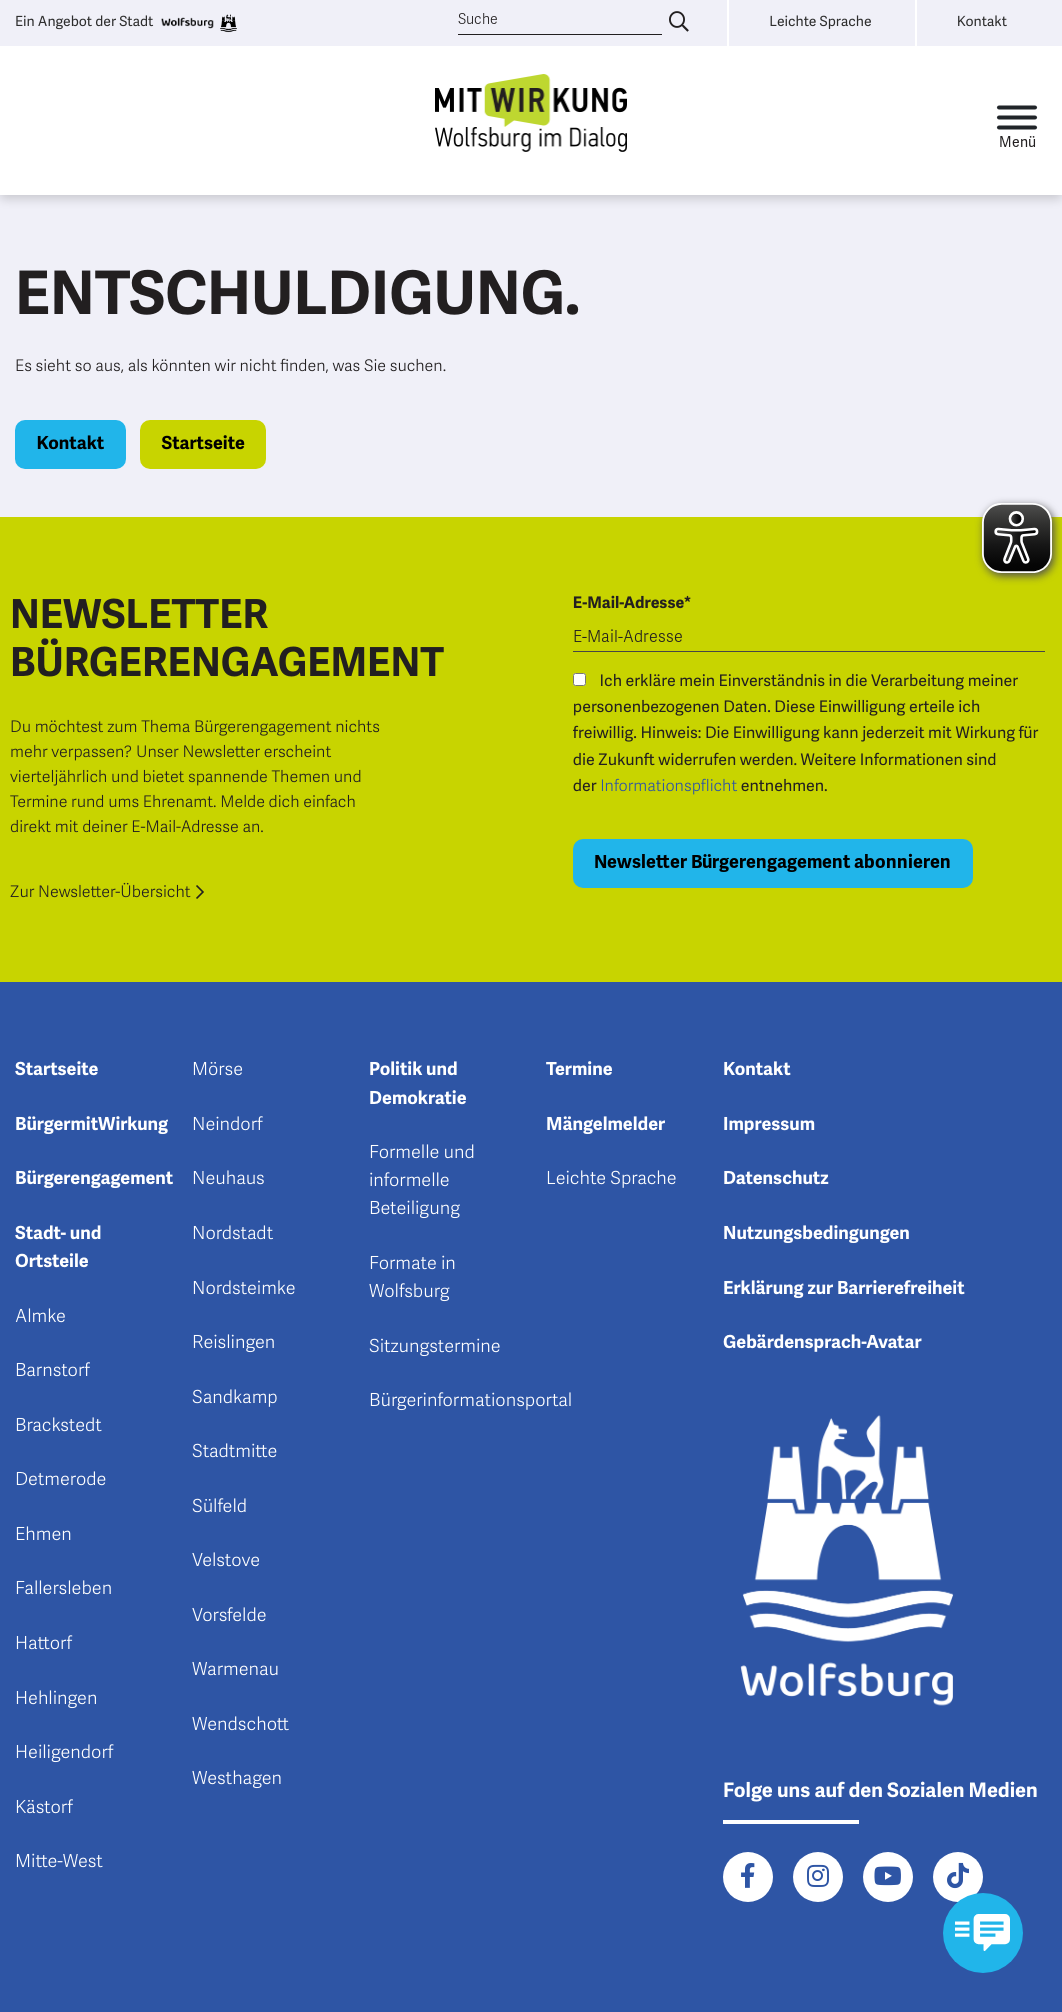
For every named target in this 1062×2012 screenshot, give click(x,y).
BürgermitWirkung (91, 1125)
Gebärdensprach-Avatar (822, 1343)
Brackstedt (58, 1426)
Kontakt (71, 444)
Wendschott (240, 1725)
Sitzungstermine (435, 1347)
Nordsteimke (244, 1289)
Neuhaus (228, 1179)
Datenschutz (776, 1179)
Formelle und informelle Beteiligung (422, 1181)
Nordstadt (232, 1234)
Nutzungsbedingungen (816, 1234)
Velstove (226, 1561)
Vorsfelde (229, 1616)
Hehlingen (56, 1699)
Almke (40, 1317)
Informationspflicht (668, 786)
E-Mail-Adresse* (632, 603)
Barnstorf (52, 1371)
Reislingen (233, 1343)
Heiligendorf (64, 1753)
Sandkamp (235, 1398)
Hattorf (43, 1644)
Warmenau (235, 1670)
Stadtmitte (234, 1452)
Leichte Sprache (611, 1179)
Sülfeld (219, 1507)
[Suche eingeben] (679, 23)
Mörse (217, 1070)
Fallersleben (63, 1589)
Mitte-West (59, 1862)
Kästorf (44, 1808)
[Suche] (560, 20)
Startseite (202, 444)
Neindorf (227, 1125)
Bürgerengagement (94, 1179)
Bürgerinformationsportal (470, 1401)
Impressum (769, 1125)
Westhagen (237, 1779)
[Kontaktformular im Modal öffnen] (982, 1932)
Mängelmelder (605, 1125)
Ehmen (43, 1535)
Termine (579, 1070)
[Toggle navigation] (1017, 121)
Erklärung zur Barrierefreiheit (844, 1289)
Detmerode (60, 1480)
